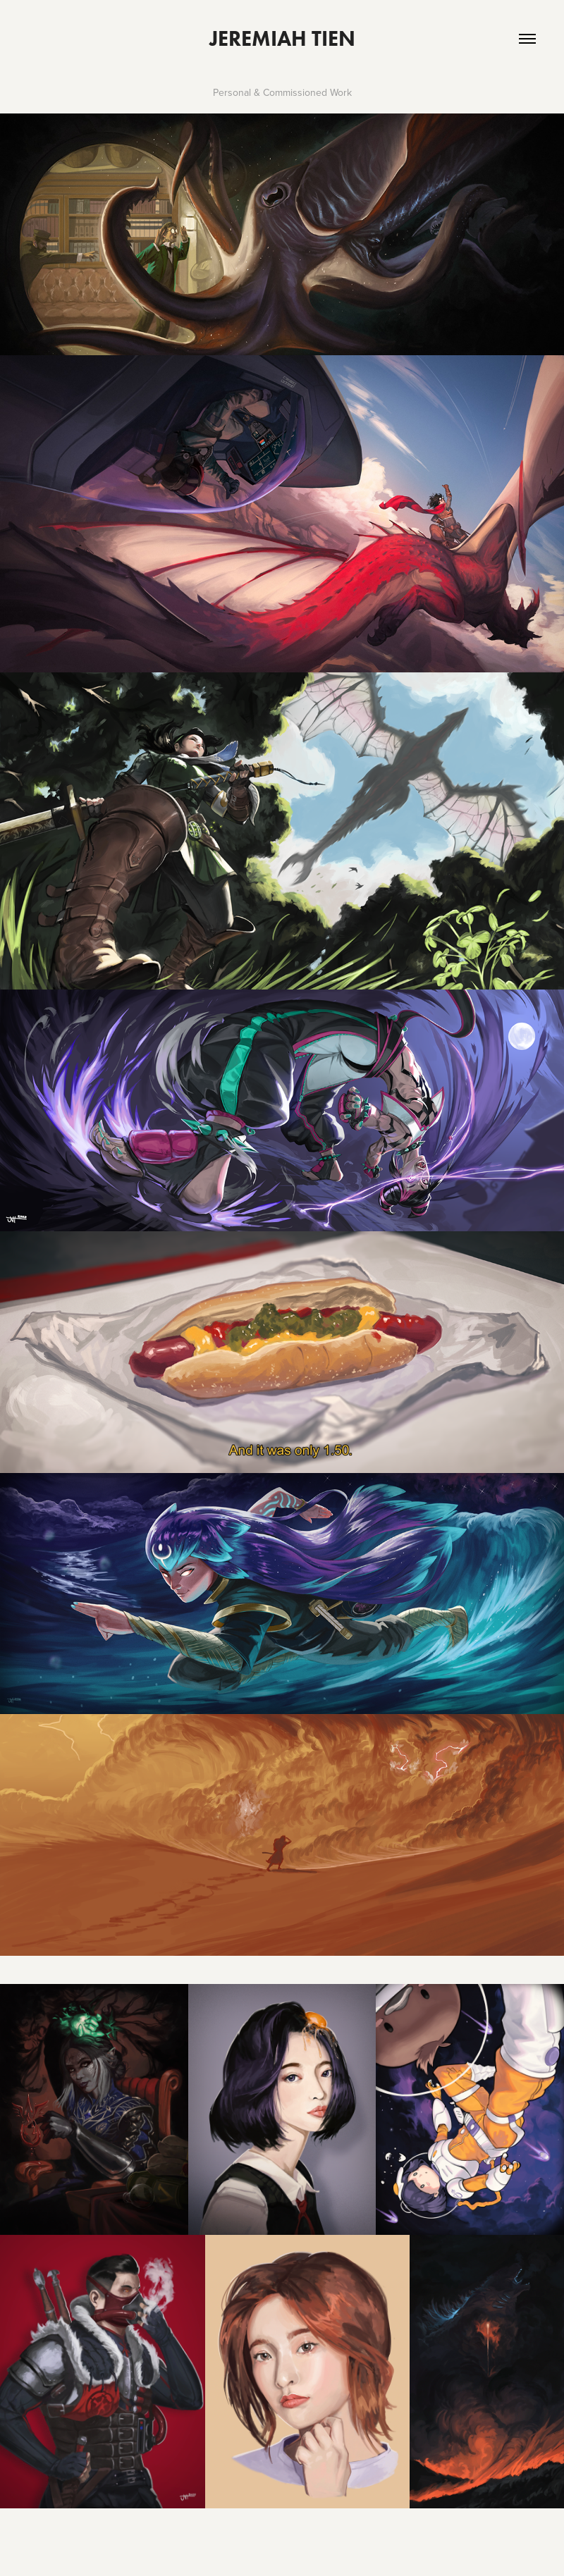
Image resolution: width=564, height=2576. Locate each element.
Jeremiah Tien (282, 38)
